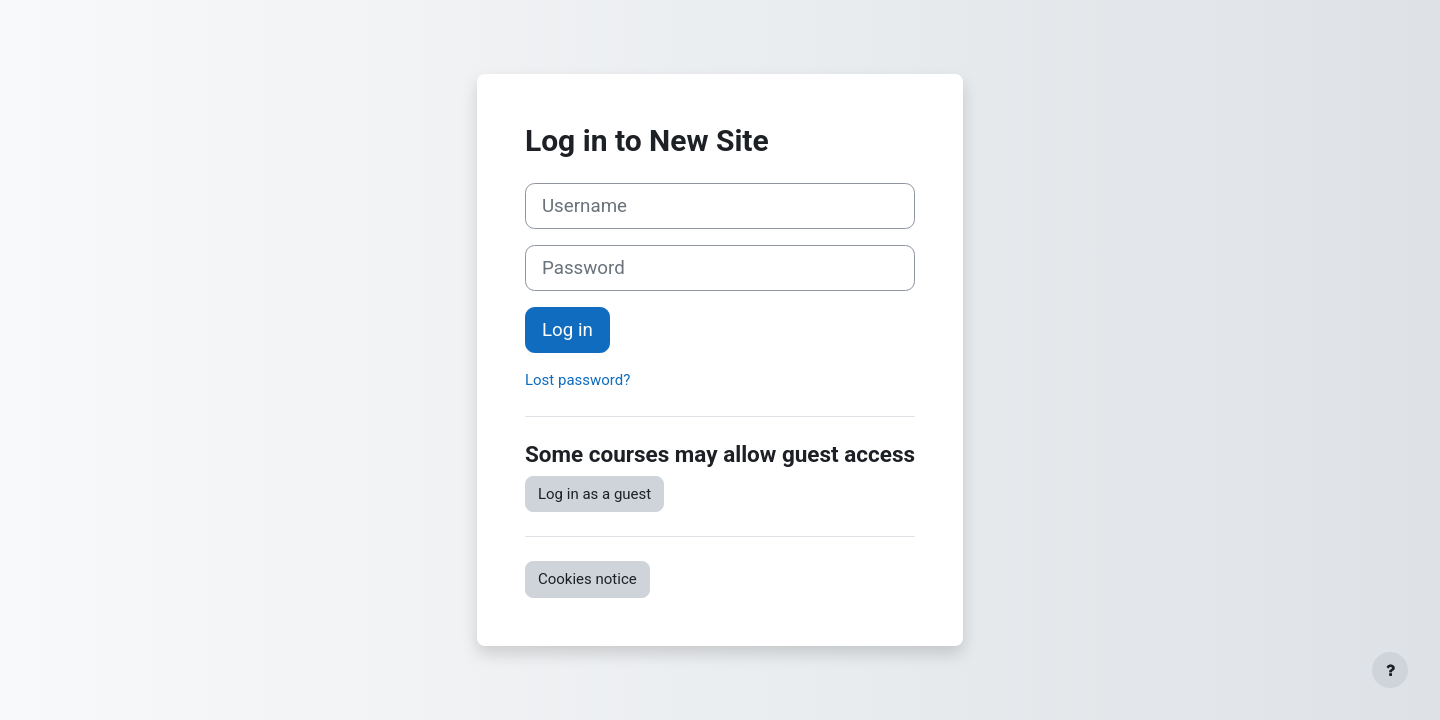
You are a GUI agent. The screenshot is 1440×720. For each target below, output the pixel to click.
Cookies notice (587, 579)
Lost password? (577, 380)
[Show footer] (1390, 670)
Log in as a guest (594, 494)
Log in (567, 330)
